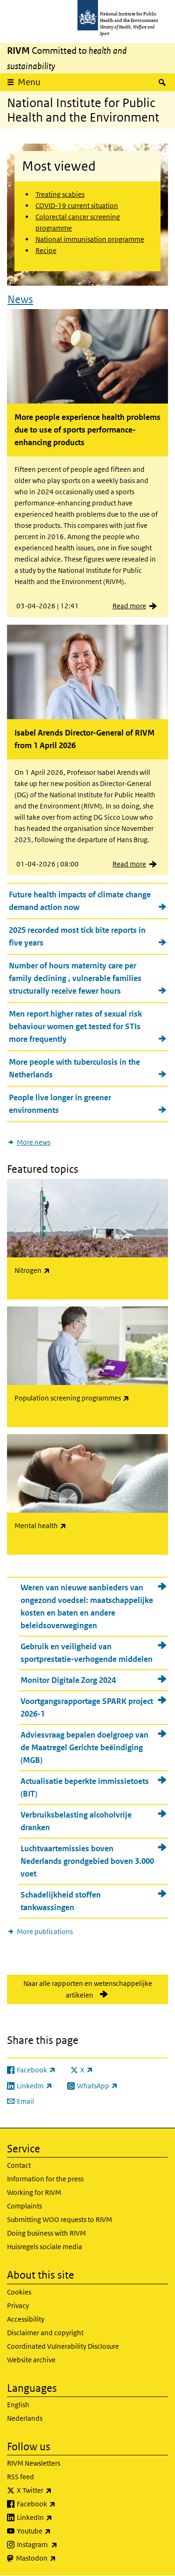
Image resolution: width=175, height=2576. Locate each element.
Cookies (19, 2291)
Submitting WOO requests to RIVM (59, 2219)
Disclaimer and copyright (45, 2332)
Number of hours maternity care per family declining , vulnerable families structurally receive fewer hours (75, 978)
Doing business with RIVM (46, 2233)
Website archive (31, 2359)
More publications (45, 1931)
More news (33, 1142)
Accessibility (25, 2319)
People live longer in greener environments (60, 1103)
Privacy (18, 2305)
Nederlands (24, 2418)
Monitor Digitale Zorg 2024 (68, 1680)
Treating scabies (59, 194)
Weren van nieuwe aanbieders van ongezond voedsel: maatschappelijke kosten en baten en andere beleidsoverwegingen (87, 1606)
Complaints (24, 2205)
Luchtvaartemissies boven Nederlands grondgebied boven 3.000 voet (87, 1861)
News (20, 299)
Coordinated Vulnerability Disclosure (63, 2346)
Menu (29, 82)
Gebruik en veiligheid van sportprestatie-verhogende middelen (87, 1652)
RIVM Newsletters (33, 2463)
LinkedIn (59, 2517)
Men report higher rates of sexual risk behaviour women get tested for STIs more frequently (75, 1026)
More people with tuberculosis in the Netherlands (74, 1068)
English (18, 2404)
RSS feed (20, 2476)
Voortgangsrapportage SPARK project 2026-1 (87, 1707)
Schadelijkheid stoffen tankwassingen (61, 1901)
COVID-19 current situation (76, 205)
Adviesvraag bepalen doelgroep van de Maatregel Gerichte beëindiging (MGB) (84, 1747)
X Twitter (59, 2490)
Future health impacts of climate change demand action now (80, 900)
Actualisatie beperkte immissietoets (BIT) (85, 1787)
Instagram (61, 2544)
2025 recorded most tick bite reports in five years (77, 936)
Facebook (61, 2504)
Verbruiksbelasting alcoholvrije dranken (76, 1821)
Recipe (45, 250)
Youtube (58, 2531)
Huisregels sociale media (44, 2246)
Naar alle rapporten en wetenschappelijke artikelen (87, 1989)
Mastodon (60, 2558)
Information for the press (45, 2178)
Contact (19, 2165)
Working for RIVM (34, 2192)
